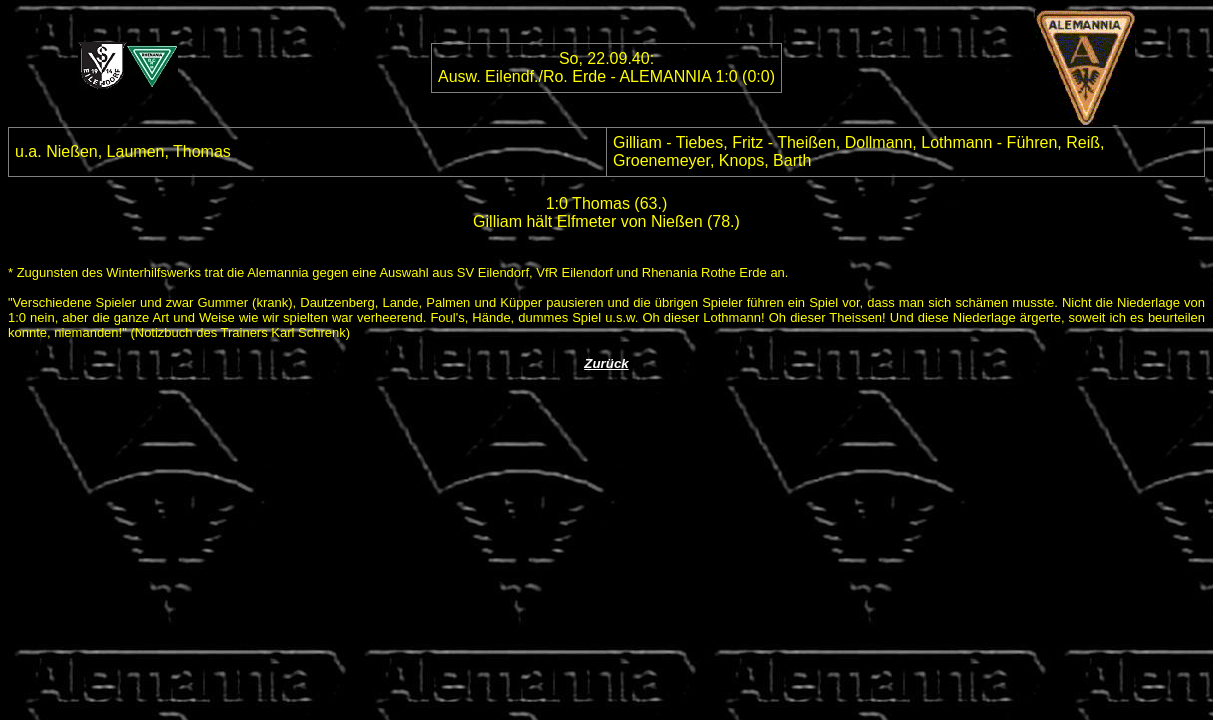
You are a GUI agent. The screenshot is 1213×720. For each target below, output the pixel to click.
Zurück (606, 363)
